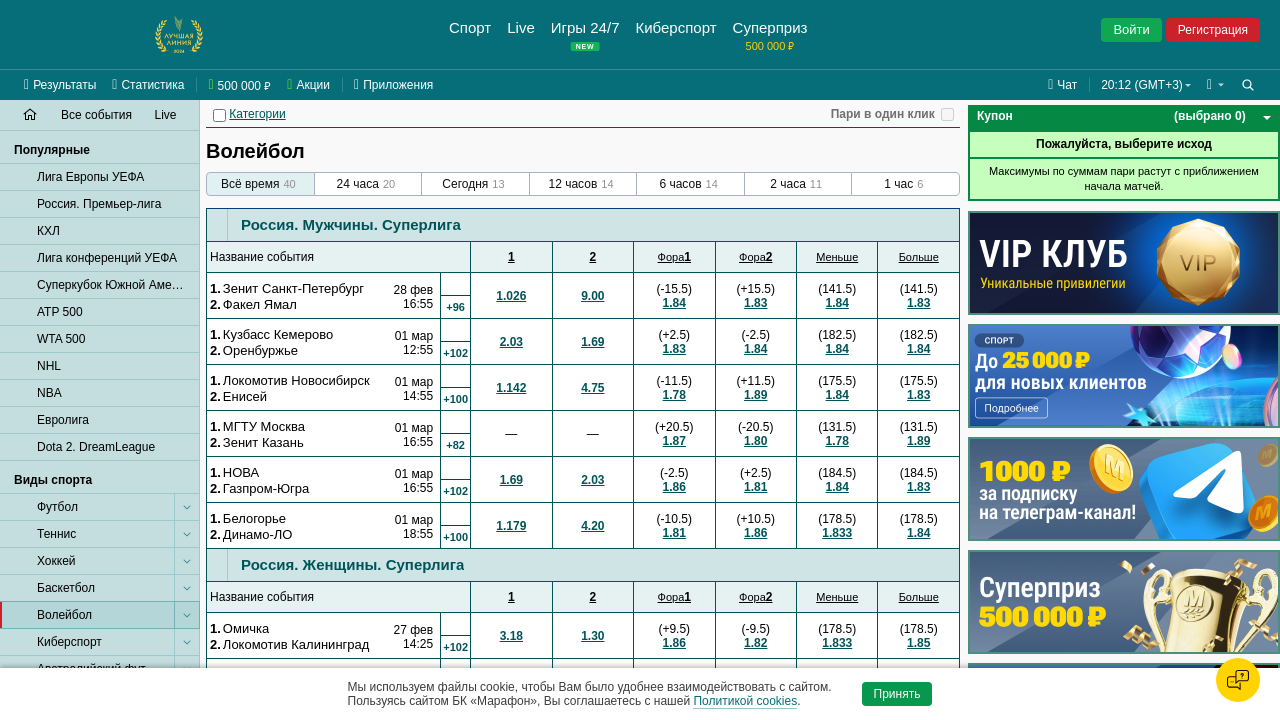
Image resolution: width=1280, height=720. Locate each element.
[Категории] (219, 115)
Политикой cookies (745, 701)
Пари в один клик (883, 114)
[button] (1215, 85)
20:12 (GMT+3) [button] (1142, 85)
